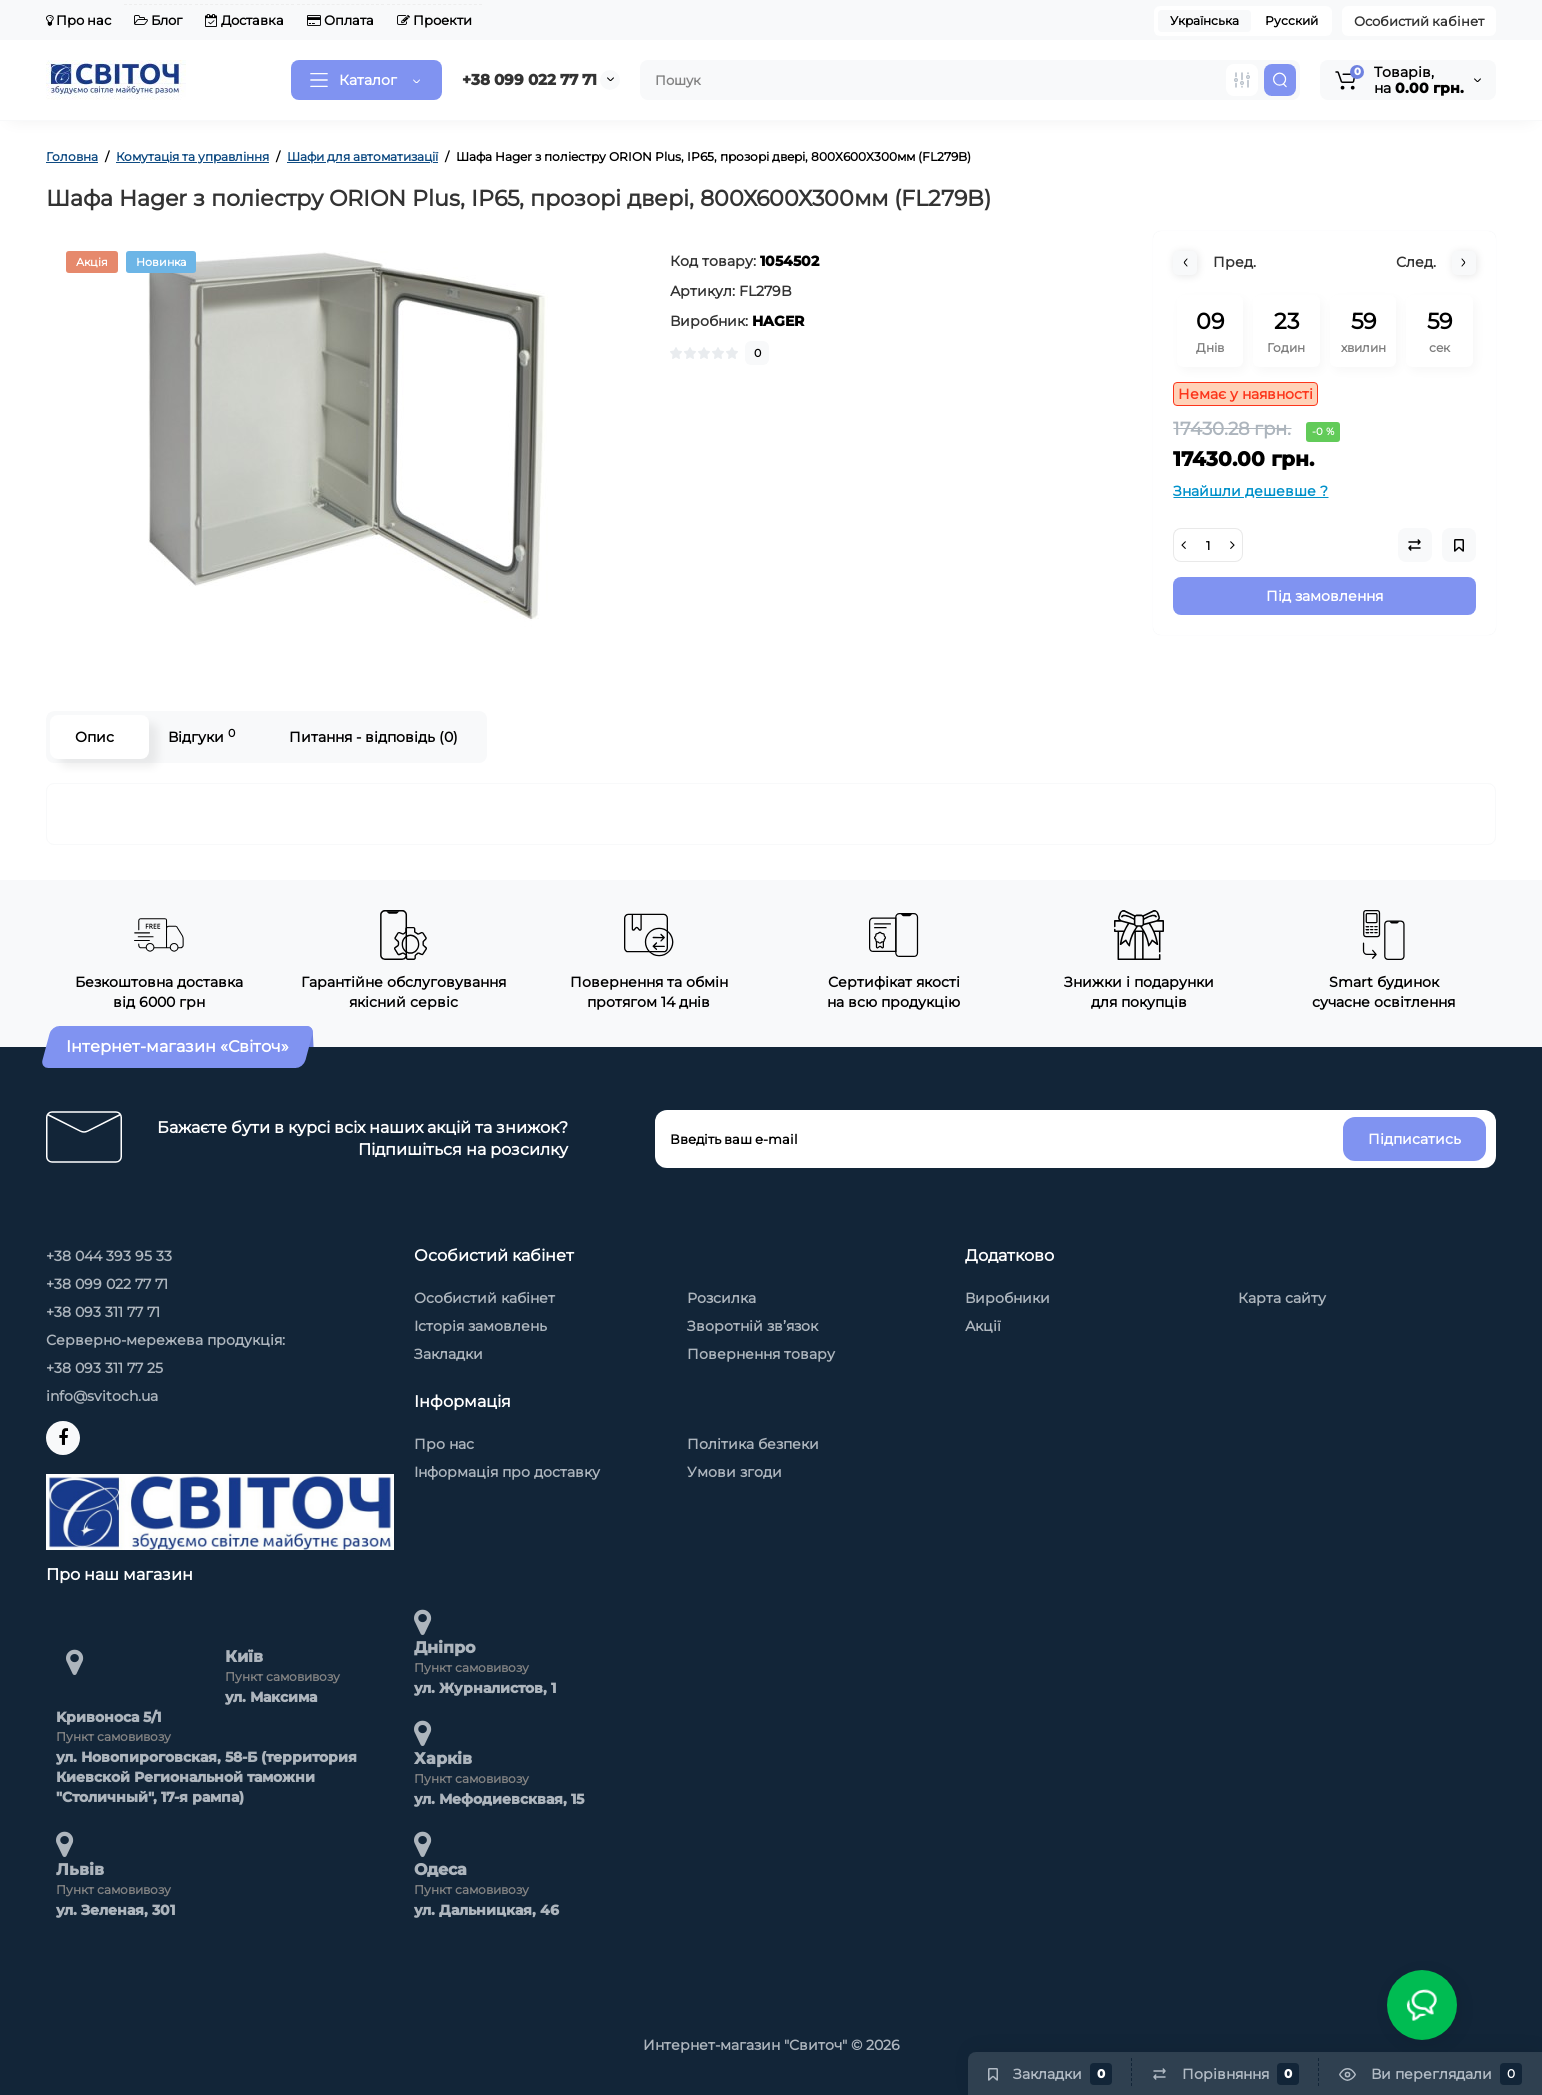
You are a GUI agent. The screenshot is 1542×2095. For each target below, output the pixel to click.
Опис (94, 737)
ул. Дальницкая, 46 (486, 1910)
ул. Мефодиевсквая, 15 (499, 1799)
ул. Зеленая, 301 (115, 1910)
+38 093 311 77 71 (103, 1312)
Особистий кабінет (1419, 21)
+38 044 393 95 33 (109, 1256)
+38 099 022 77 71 (529, 79)
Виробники (1007, 1298)
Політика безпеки (753, 1444)
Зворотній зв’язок (752, 1326)
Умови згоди (734, 1472)
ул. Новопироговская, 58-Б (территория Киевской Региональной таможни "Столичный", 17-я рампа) (206, 1777)
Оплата (340, 20)
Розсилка (721, 1298)
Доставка (244, 20)
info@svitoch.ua (102, 1396)
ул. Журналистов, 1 (485, 1688)
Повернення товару (761, 1354)
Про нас (78, 20)
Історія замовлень (480, 1326)
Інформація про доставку (507, 1472)
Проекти (434, 20)
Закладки (448, 1354)
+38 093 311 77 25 (104, 1368)
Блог (158, 20)
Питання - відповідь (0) (373, 737)
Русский (1291, 20)
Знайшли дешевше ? (1250, 491)
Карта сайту (1282, 1298)
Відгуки (201, 736)
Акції (983, 1326)
